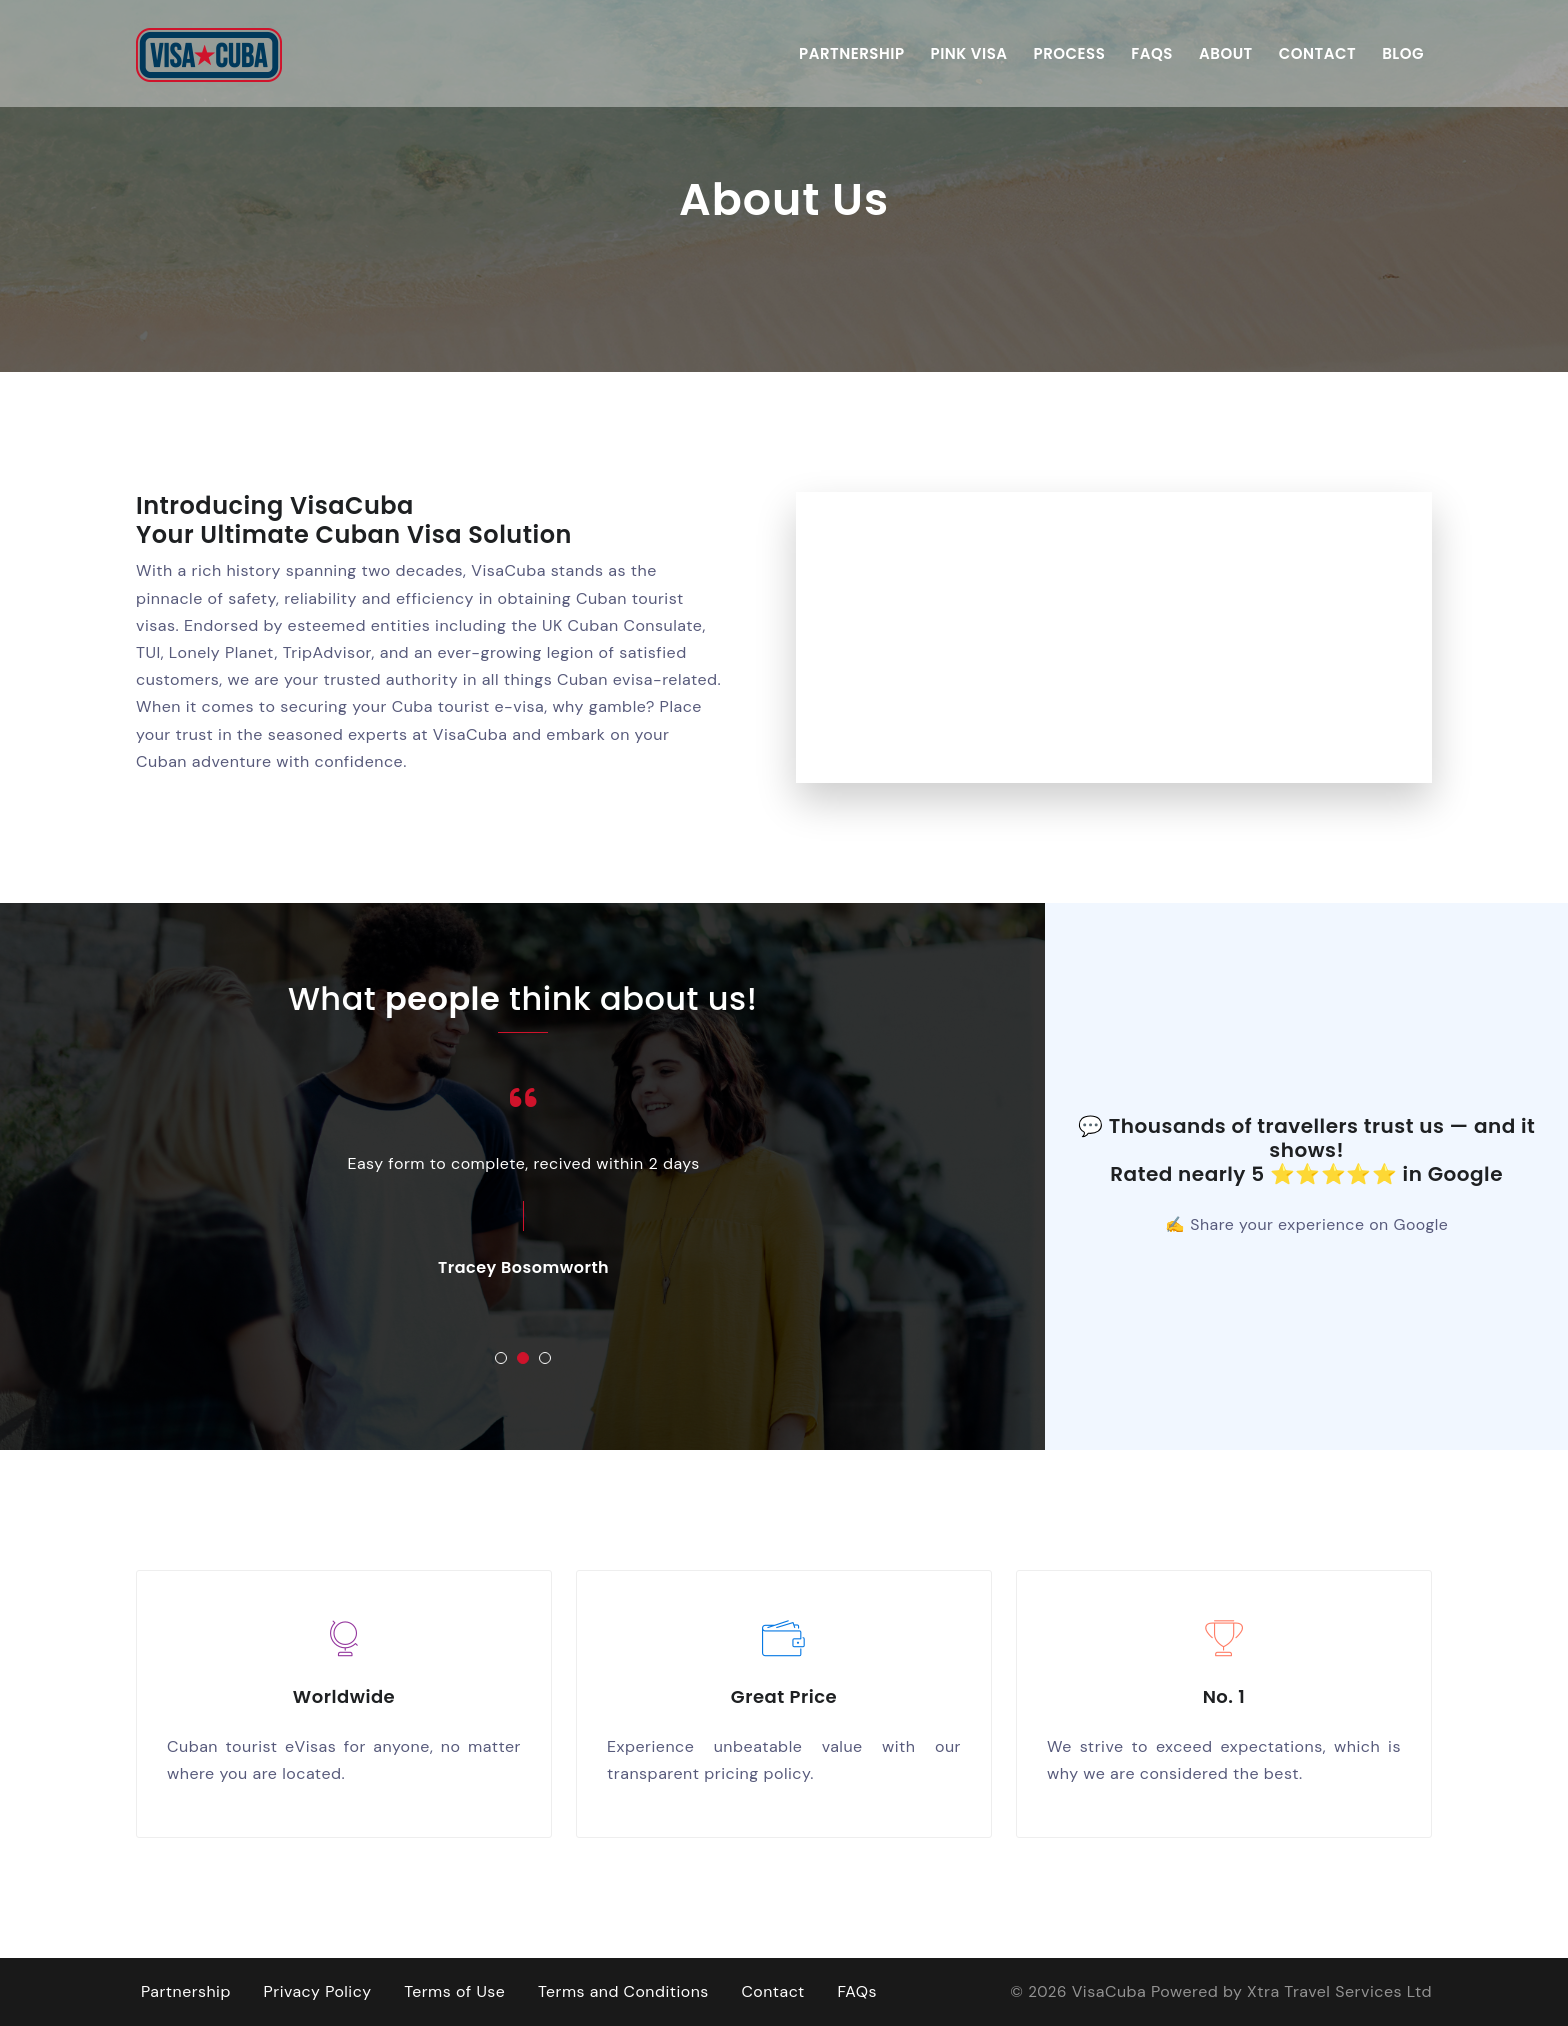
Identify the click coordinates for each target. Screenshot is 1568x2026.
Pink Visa (969, 52)
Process (1070, 52)
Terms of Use (455, 1991)
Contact (1317, 52)
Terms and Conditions (624, 1991)
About (1226, 52)
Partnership (851, 52)
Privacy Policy (317, 1991)
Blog (1403, 52)
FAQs (1152, 52)
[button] (501, 1358)
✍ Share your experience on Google (1306, 1224)
